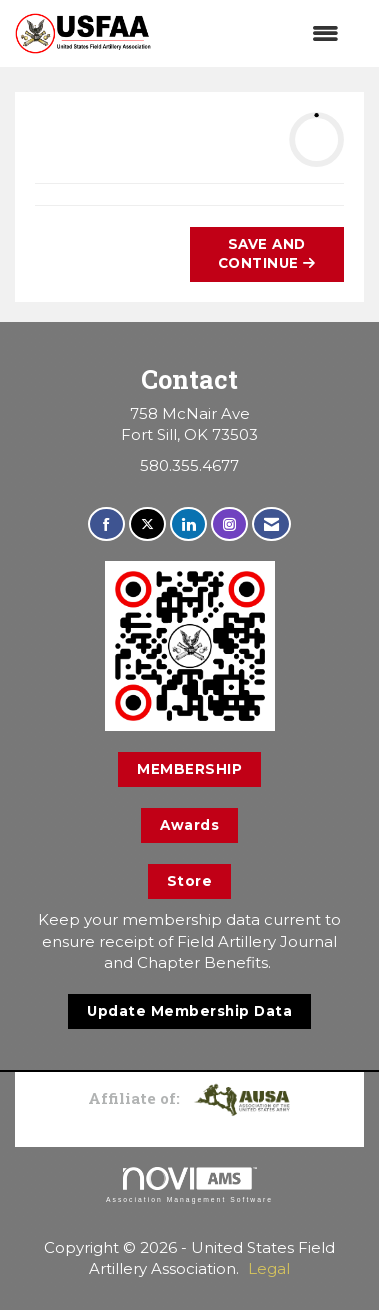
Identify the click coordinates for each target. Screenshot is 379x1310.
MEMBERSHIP (189, 769)
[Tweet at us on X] (147, 524)
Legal (269, 1268)
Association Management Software (189, 1185)
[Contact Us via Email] (271, 524)
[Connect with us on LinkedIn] (188, 524)
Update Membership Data (189, 1011)
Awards (189, 825)
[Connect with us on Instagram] (229, 524)
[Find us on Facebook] (106, 524)
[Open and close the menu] (255, 33)
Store (190, 881)
